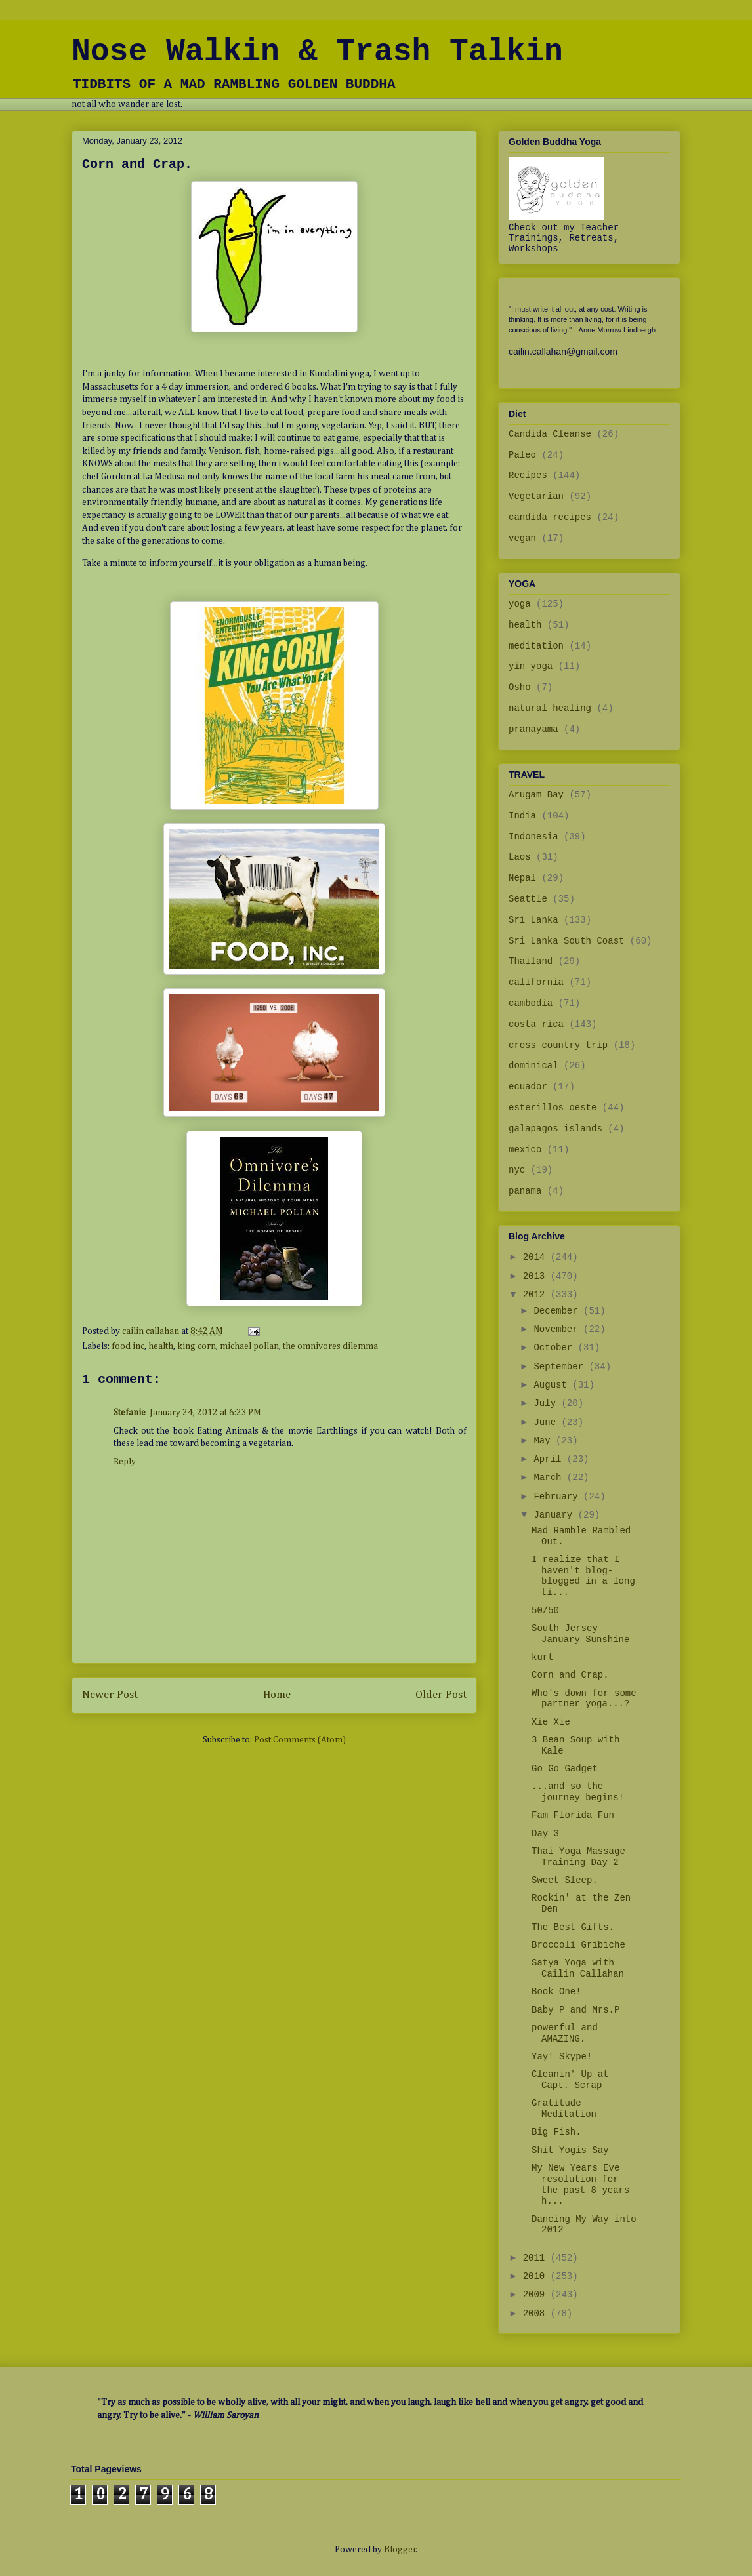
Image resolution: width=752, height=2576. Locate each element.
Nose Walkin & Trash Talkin (317, 52)
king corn (196, 1346)
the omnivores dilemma (330, 1346)
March (549, 1477)
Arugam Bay (536, 795)
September (561, 1366)
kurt (543, 1657)
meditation (536, 646)
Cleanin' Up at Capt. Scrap (570, 2080)
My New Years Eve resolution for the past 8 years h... (580, 2184)
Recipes (528, 475)
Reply (125, 1461)
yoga (520, 604)
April (549, 1459)
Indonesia (533, 837)
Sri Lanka (533, 920)
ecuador (528, 1086)
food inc (128, 1346)
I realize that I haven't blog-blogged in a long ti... (583, 1576)
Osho (520, 687)
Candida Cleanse (550, 434)
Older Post (441, 1695)
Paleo (522, 455)
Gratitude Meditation (564, 2109)
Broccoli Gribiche (578, 1945)
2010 (537, 2276)
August (552, 1385)
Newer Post (110, 1695)
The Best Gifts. (573, 1927)
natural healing (550, 708)
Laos (520, 857)
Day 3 (545, 1833)
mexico (525, 1149)
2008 (537, 2313)
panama (525, 1191)
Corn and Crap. (570, 1675)
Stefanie (130, 1412)
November (558, 1329)
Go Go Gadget (565, 1768)
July (547, 1403)
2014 (537, 1257)
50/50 (545, 1610)
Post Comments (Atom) (300, 1739)
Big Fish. (556, 2132)
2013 (537, 1276)
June (547, 1422)
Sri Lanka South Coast (566, 941)
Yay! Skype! (562, 2056)
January (555, 1515)
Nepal (522, 878)
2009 (537, 2294)
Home (277, 1695)
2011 (537, 2258)
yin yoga (531, 666)
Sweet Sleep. (565, 1880)
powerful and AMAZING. (565, 2033)
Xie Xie (551, 1722)
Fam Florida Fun (573, 1815)
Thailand (531, 961)
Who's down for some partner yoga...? (584, 1699)
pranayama (533, 729)
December (558, 1311)
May (544, 1441)
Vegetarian (536, 496)
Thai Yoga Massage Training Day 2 (578, 1857)
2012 (537, 1294)
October (555, 1347)
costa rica (536, 1024)
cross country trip (558, 1045)
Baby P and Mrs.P (575, 2010)
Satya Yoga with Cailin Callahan (578, 1968)
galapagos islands (555, 1128)
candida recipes (550, 517)
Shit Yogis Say (570, 2150)
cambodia (531, 1003)
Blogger (400, 2549)
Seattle (528, 899)
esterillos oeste (552, 1107)
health (160, 1346)
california (536, 982)
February (558, 1496)
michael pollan (249, 1346)
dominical (533, 1065)
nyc (517, 1170)
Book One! (556, 1991)
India (522, 816)
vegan (522, 538)
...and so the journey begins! (578, 1792)
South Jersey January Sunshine (580, 1634)
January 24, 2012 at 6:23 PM (205, 1412)
